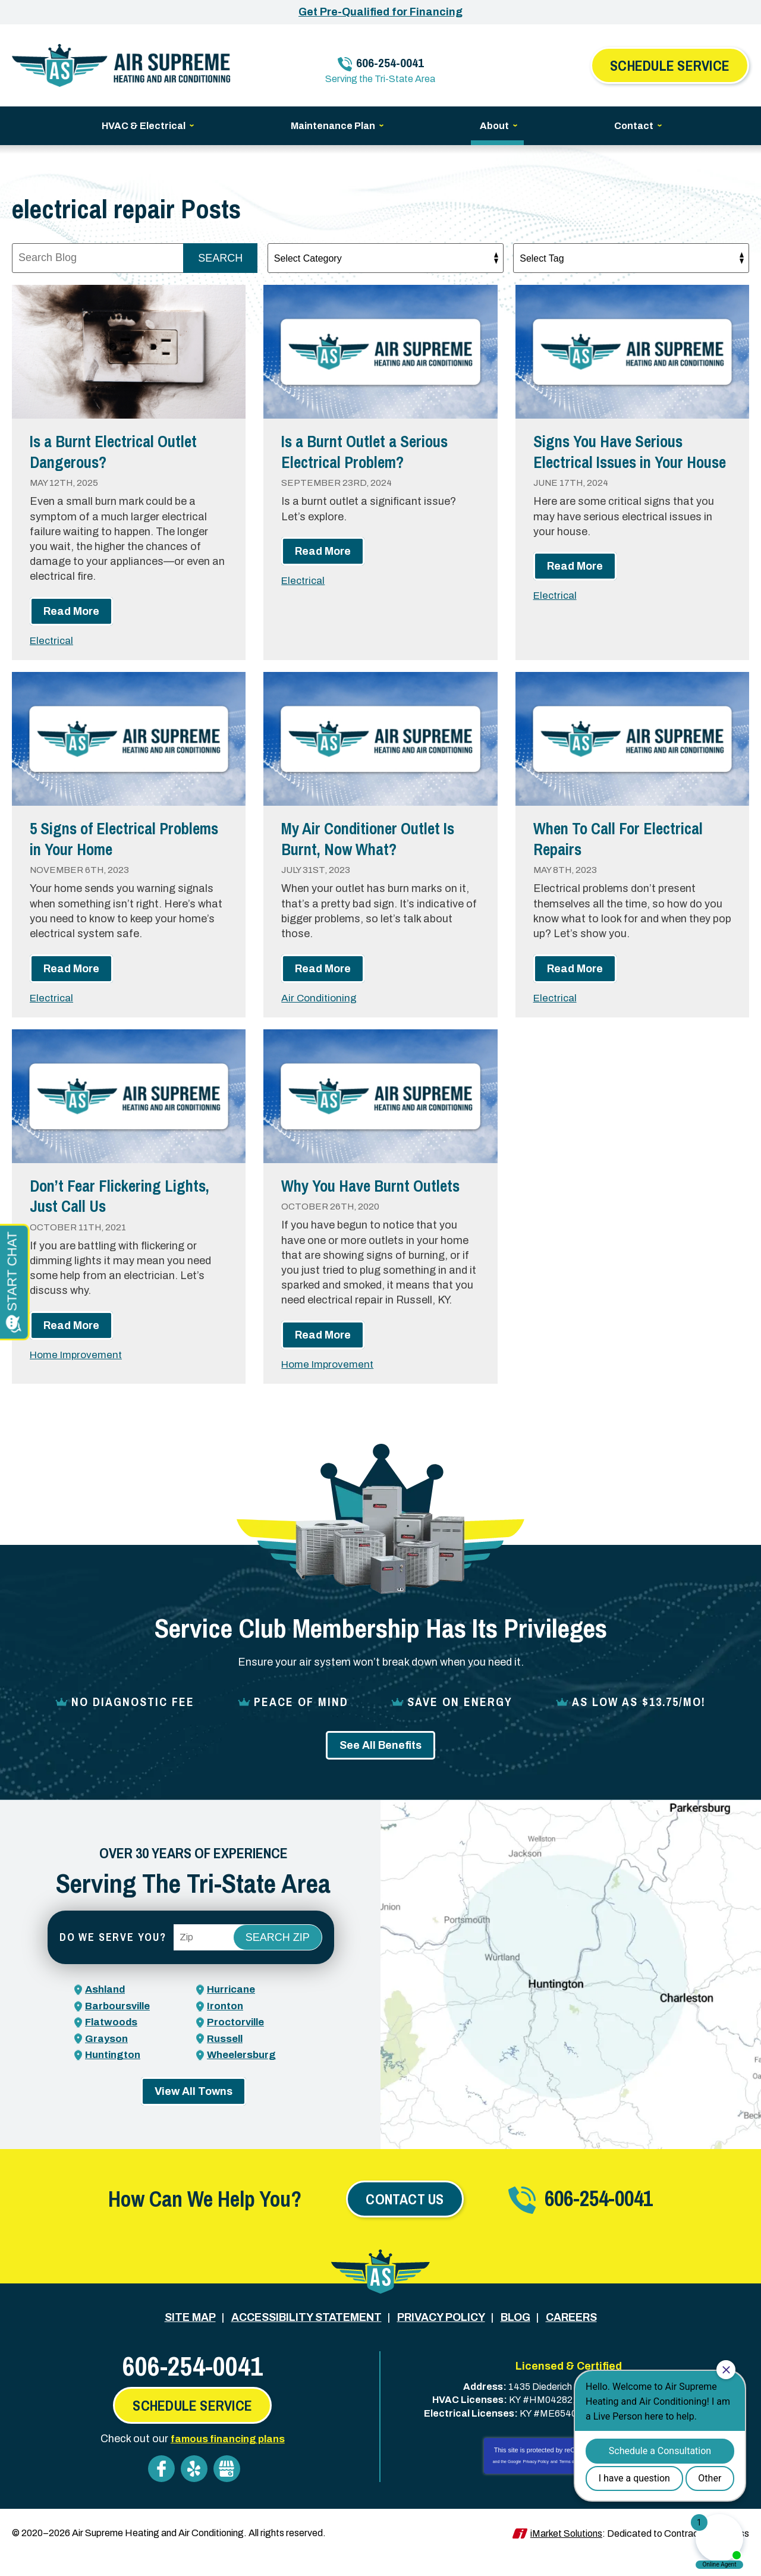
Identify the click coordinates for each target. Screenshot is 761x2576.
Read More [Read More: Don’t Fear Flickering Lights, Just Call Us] (71, 1325)
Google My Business (226, 2486)
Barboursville (120, 2025)
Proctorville (237, 2042)
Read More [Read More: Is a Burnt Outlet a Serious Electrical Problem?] (323, 551)
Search (220, 258)
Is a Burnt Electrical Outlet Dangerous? (124, 451)
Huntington (114, 2074)
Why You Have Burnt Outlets (354, 1195)
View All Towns (193, 2111)
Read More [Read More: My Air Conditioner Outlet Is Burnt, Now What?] (323, 968)
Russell (226, 2058)
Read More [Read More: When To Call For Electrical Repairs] (575, 968)
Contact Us (405, 2218)
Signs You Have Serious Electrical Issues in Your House (619, 461)
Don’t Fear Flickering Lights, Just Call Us (104, 1195)
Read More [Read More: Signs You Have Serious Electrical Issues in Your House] (575, 587)
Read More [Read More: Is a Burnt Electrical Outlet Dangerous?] (71, 611)
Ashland (106, 2009)
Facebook (161, 2486)
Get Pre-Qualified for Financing (380, 12)
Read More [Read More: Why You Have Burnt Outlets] (323, 1355)
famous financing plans (227, 2457)
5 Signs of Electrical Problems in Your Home (113, 838)
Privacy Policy (536, 2480)
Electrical (53, 640)
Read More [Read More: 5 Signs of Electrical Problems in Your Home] (71, 968)
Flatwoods (112, 2042)
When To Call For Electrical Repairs (630, 838)
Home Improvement (79, 1355)
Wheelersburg (244, 2074)
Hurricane (233, 2009)
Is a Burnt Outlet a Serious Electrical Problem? (375, 451)
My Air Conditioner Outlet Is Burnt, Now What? (380, 838)
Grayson (107, 2058)
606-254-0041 (388, 57)
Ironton (225, 2025)
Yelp (194, 2486)
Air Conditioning (320, 997)
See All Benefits (380, 1765)
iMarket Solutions (566, 2551)
